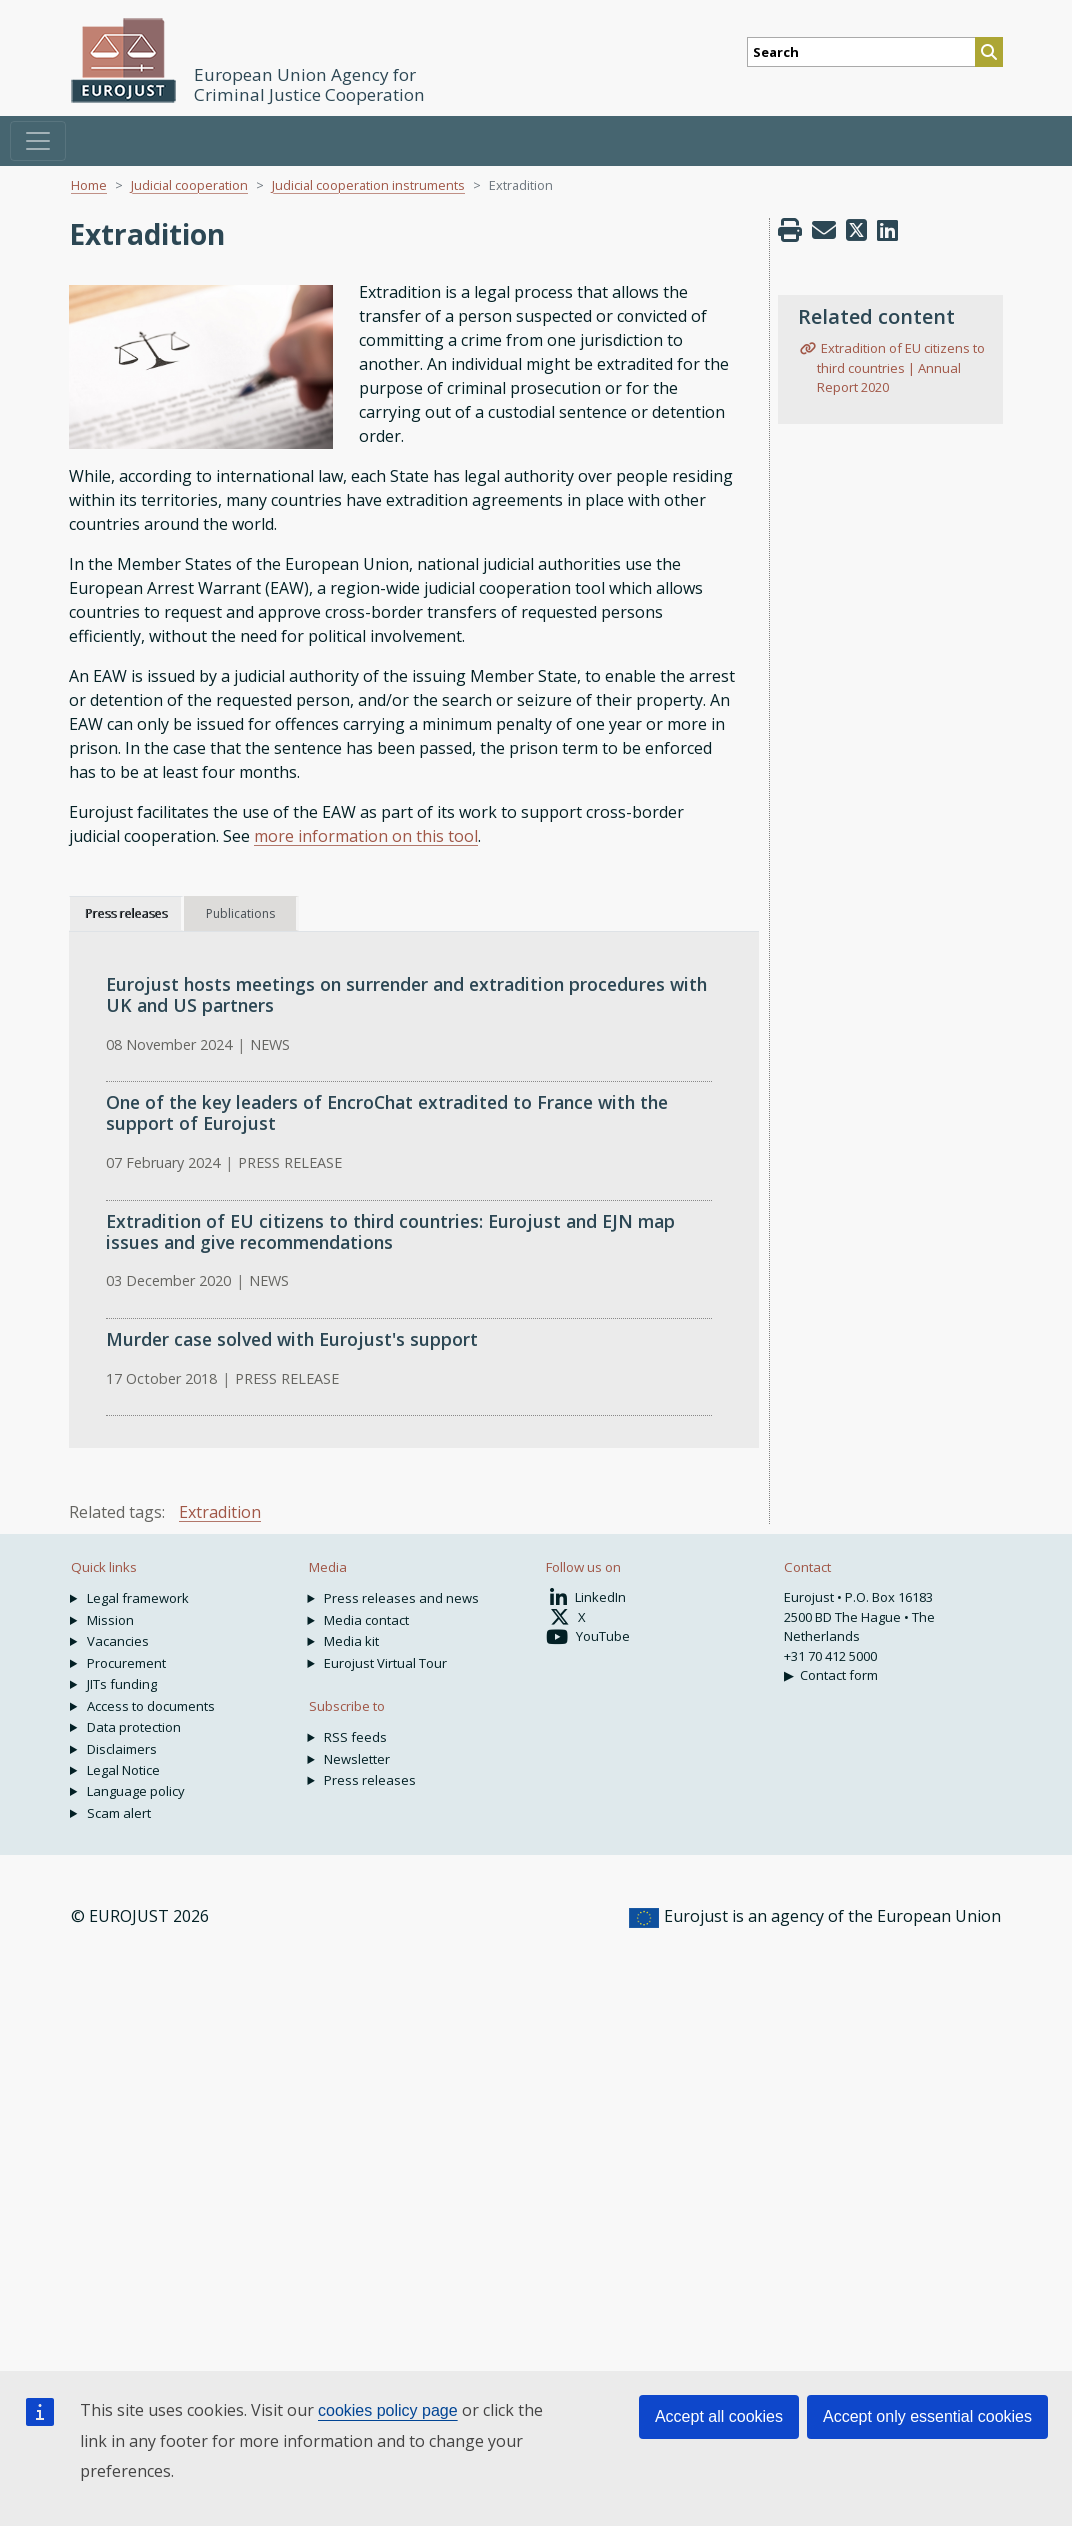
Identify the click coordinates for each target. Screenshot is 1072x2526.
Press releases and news (401, 1598)
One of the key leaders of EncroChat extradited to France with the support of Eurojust (387, 1112)
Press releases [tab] (126, 913)
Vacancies (118, 1641)
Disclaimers (122, 1749)
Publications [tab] (240, 913)
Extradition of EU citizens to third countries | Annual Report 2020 (900, 367)
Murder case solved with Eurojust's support (292, 1339)
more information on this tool (366, 836)
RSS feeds (355, 1737)
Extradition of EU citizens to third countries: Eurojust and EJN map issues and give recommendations (390, 1231)
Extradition (220, 1512)
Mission (110, 1620)
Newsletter (357, 1759)
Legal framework (138, 1598)
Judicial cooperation (189, 185)
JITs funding (122, 1684)
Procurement (126, 1663)
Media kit (351, 1641)
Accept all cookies (719, 2416)
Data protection (134, 1727)
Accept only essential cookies (927, 2416)
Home (89, 185)
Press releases (370, 1780)
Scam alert (119, 1813)
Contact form (839, 1675)
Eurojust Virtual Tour (385, 1663)
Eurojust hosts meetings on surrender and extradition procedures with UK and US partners (406, 994)
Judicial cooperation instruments (368, 185)
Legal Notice (123, 1770)
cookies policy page (388, 2410)
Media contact (366, 1620)
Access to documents (151, 1706)
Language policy (136, 1791)
